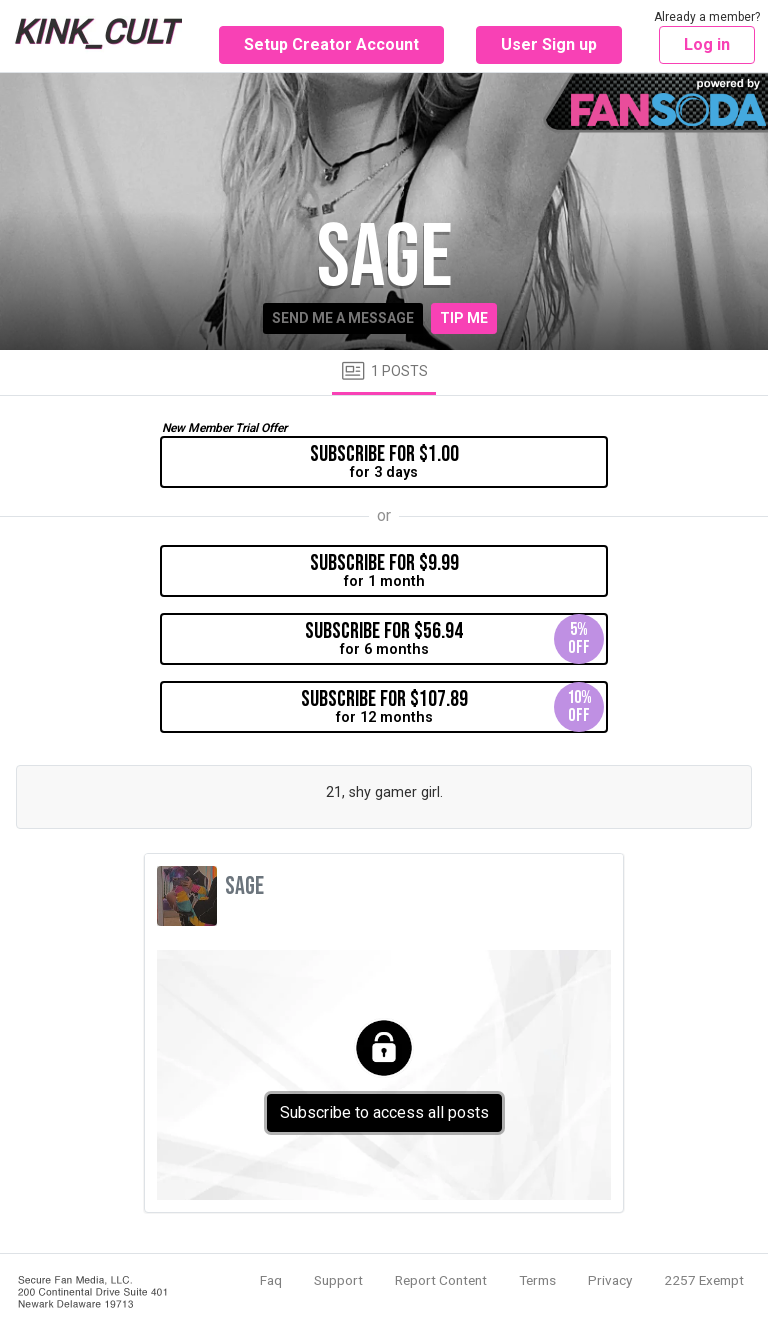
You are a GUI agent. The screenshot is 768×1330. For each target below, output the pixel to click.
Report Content (441, 1280)
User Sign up (549, 44)
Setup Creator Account (331, 44)
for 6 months (454, 639)
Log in (707, 44)
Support (338, 1280)
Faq (271, 1280)
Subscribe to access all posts (384, 1112)
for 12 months (453, 707)
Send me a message (343, 318)
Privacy (610, 1280)
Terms (537, 1280)
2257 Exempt (704, 1280)
